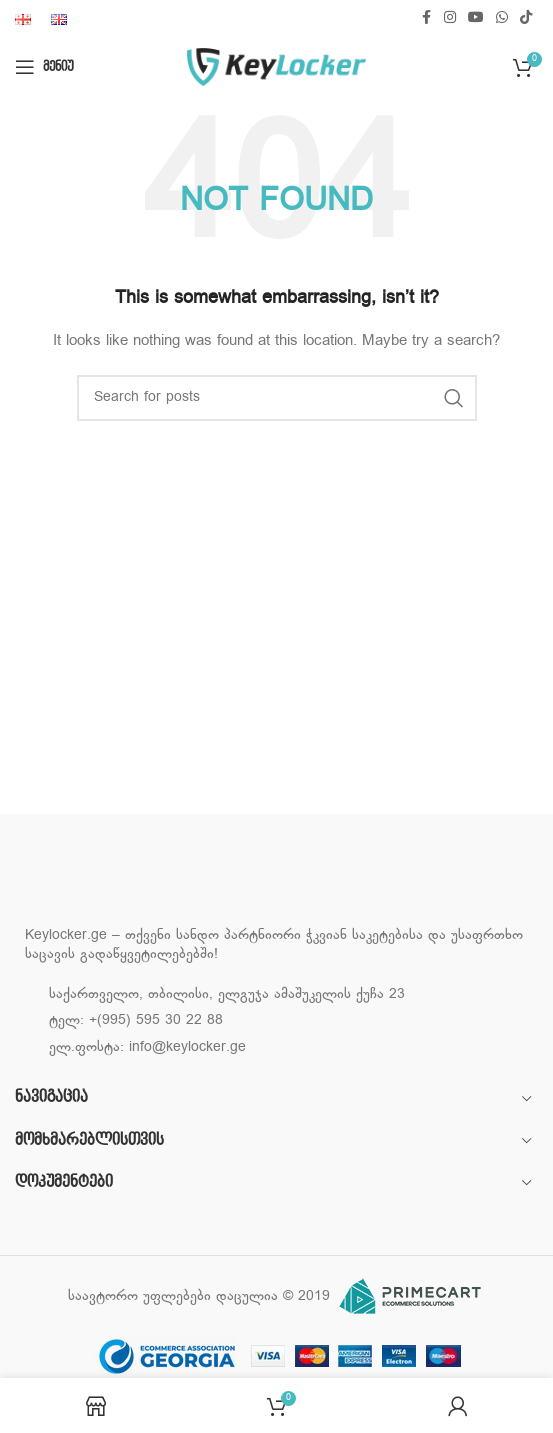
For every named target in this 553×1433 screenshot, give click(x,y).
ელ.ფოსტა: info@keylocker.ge (147, 1047)
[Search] (277, 398)
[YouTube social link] (476, 18)
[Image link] (125, 884)
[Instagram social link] (450, 18)
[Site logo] (276, 67)
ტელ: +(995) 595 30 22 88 (136, 1020)
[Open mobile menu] (44, 67)
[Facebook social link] (426, 18)
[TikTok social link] (526, 18)
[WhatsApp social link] (502, 18)
